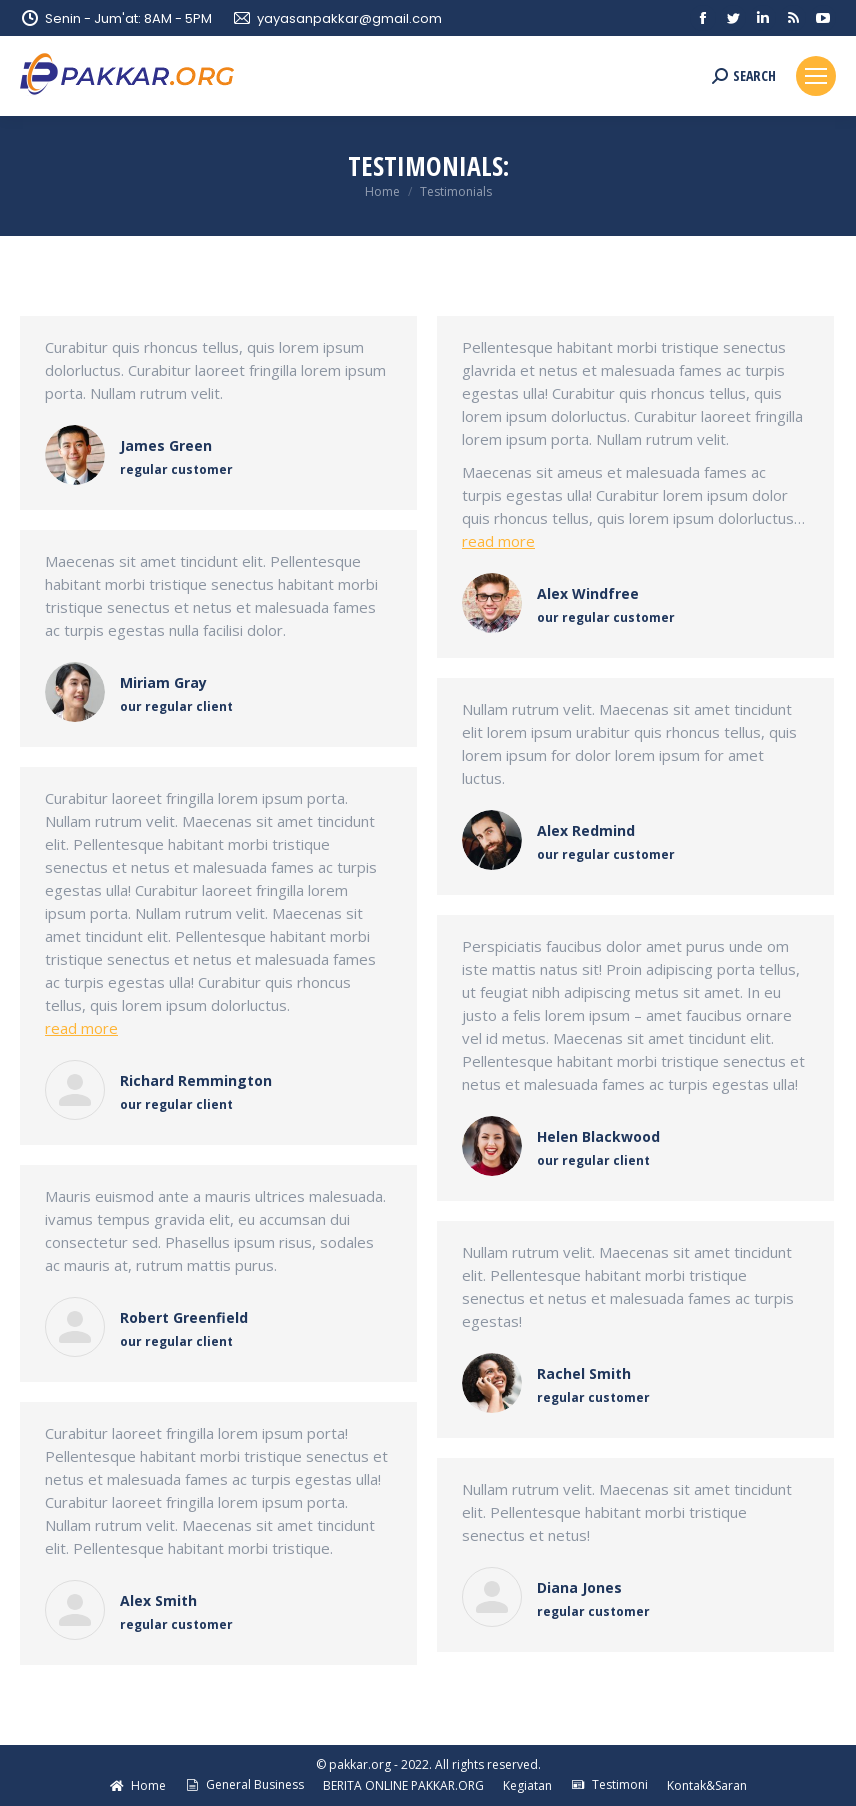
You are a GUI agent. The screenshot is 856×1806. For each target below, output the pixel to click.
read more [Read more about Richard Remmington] (81, 1028)
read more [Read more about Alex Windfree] (498, 541)
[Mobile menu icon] (816, 76)
